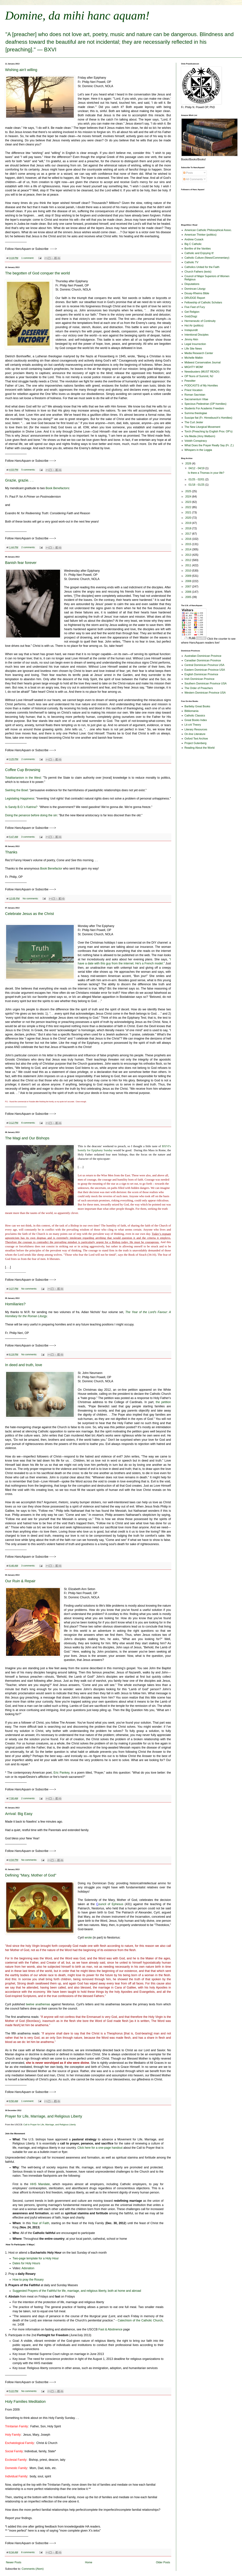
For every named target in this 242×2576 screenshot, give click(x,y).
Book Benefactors (57, 488)
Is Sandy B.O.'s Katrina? (21, 807)
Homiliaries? (15, 1304)
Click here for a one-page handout (100, 2147)
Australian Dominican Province (202, 655)
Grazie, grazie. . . (19, 480)
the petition (163, 1402)
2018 (188, 528)
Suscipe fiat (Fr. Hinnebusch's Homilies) (208, 417)
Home (88, 2562)
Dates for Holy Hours (26, 2263)
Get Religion (191, 311)
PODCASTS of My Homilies (201, 385)
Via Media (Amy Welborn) (199, 436)
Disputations (191, 284)
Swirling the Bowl (16, 790)
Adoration (28, 2268)
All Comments (193, 179)
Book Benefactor (51, 868)
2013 (188, 554)
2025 (188, 491)
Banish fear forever (21, 563)
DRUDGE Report (194, 297)
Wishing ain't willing (21, 70)
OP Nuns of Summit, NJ (198, 376)
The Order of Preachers (198, 688)
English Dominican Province (201, 674)
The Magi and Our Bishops (27, 1138)
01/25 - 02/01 (197, 479)
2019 (188, 523)
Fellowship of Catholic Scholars (203, 302)
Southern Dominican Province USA (205, 683)
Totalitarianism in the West (23, 777)
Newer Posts (13, 2562)
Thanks (11, 852)
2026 (188, 463)
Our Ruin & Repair (20, 1581)
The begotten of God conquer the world (37, 273)
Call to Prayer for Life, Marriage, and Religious (49, 2124)
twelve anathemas (38, 2004)
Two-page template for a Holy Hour (36, 2258)
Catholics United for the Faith (201, 267)
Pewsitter (190, 380)
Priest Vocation (193, 390)
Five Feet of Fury (194, 307)
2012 (188, 560)
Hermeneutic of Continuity (200, 320)
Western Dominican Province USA (205, 692)
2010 (188, 570)
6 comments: (28, 1122)
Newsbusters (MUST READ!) (201, 371)
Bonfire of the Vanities (197, 248)
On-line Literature (194, 734)
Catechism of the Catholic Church (140, 2320)
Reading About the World (199, 747)
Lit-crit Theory (192, 724)
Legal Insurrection (195, 344)
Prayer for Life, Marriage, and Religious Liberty (43, 2116)
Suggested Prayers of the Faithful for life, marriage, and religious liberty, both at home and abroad (77, 2290)
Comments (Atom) (33, 2568)
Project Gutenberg (195, 743)
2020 (188, 517)
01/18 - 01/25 (197, 484)
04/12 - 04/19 (197, 468)
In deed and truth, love (23, 1365)
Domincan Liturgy (195, 288)
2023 (188, 502)
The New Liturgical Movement (202, 426)
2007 (188, 586)
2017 (188, 533)
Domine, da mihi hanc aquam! (77, 15)
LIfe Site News (193, 348)
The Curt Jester (193, 422)
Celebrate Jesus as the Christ (29, 914)
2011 (188, 565)
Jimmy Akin (191, 339)
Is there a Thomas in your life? (206, 472)
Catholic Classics (194, 715)
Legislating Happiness (19, 798)
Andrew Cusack (193, 239)
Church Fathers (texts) (197, 271)
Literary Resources (195, 729)
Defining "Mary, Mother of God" (30, 1875)
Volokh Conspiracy (195, 440)
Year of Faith (40, 2223)
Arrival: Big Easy (18, 1814)
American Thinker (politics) (200, 234)
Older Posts (163, 2562)
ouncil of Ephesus (110, 1904)
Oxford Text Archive (196, 738)
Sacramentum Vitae (196, 399)
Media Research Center (198, 353)
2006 (188, 591)
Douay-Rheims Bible (196, 293)
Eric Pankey (61, 1772)
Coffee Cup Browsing (22, 770)
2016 (188, 538)
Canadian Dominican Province (202, 660)
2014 (188, 549)
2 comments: (28, 547)
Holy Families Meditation (25, 2401)
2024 (188, 496)
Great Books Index (195, 720)
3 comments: (28, 836)
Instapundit (191, 330)
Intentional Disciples (196, 334)
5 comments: (28, 469)
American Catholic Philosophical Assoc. (208, 230)
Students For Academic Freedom (204, 408)
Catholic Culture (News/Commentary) (206, 257)
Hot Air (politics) (193, 325)
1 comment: (28, 258)
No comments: (31, 898)
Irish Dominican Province (199, 678)
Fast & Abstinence (110, 2329)
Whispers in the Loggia (198, 449)
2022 (188, 507)
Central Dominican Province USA (204, 665)
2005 (188, 597)
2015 (188, 544)
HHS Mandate (40, 2184)
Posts (188, 172)
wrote (88, 1937)
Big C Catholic (193, 244)
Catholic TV (191, 262)
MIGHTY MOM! (193, 367)
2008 (188, 581)
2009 (188, 575)
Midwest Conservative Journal (202, 362)
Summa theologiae (195, 413)
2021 (188, 512)
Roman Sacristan (194, 394)
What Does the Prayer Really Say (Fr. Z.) (209, 445)
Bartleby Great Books (197, 706)
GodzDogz (190, 316)
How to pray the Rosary (28, 2279)
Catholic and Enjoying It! (199, 253)
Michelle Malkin (193, 357)
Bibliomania (191, 711)
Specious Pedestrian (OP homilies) (205, 403)
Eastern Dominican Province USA (204, 669)
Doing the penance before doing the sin (31, 815)
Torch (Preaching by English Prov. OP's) (208, 431)
